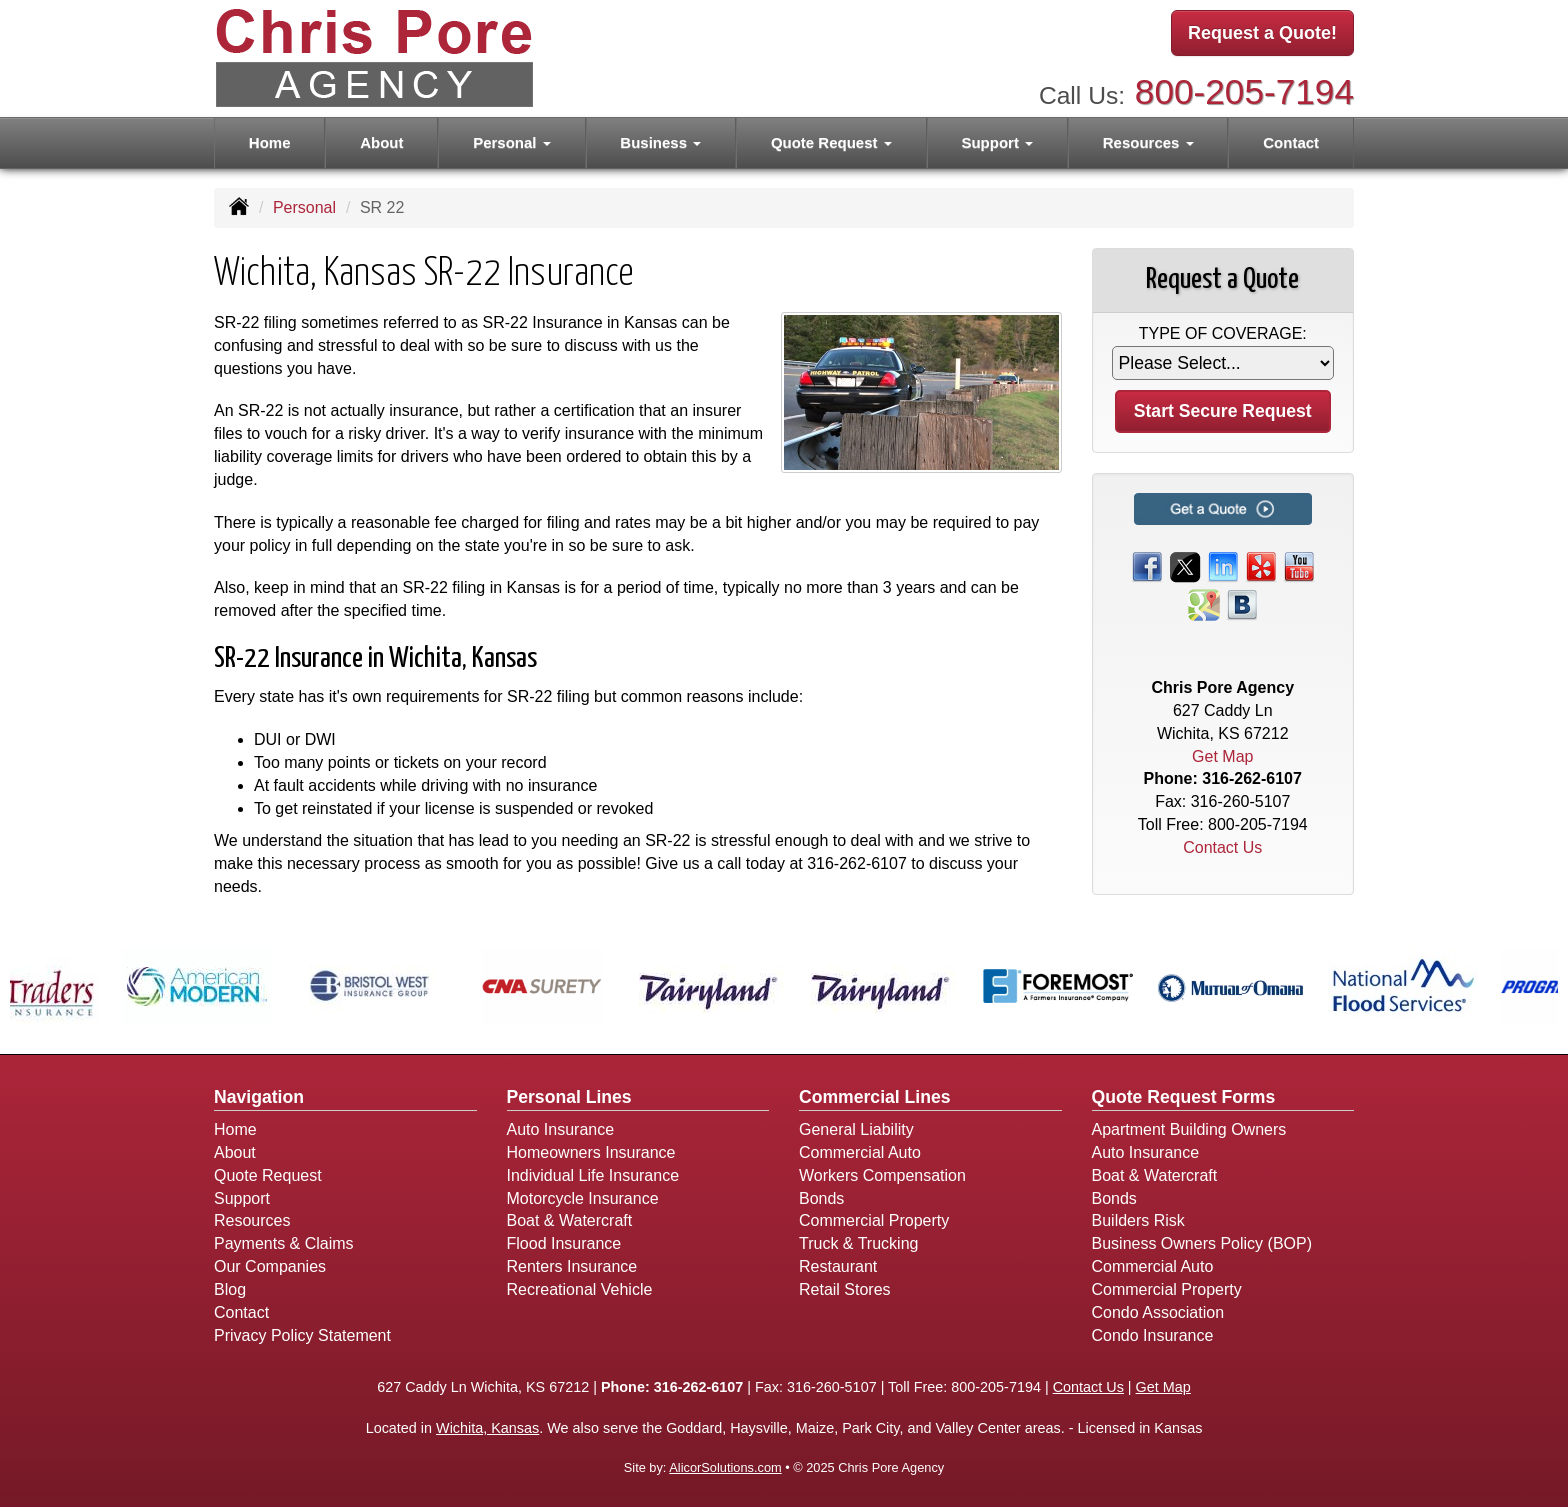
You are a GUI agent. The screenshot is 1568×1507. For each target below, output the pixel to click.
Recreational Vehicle (580, 1289)
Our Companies (270, 1266)
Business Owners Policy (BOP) (1202, 1243)
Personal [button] (512, 141)
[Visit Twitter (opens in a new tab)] (1185, 565)
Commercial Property (874, 1220)
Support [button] (997, 141)
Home (270, 141)
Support (242, 1198)
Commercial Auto (860, 1152)
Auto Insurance (561, 1129)
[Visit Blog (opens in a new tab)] (1242, 603)
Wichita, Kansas (487, 1428)
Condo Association (1158, 1312)
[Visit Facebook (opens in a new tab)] (1147, 565)
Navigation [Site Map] (259, 1097)
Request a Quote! (1262, 33)
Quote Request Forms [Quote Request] (1184, 1097)
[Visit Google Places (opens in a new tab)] (1204, 603)
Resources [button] (1148, 141)
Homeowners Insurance (591, 1152)
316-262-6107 (857, 863)
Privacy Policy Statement (302, 1335)
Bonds (821, 1198)
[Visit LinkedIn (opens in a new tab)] (1223, 565)
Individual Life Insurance (593, 1175)
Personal (304, 207)
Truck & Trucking (858, 1243)
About (381, 141)
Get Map (1222, 756)
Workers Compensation (882, 1175)
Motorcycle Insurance (583, 1198)
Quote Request (268, 1175)
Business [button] (660, 141)
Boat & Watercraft (570, 1220)
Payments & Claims (284, 1243)
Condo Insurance (1153, 1335)
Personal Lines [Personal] (569, 1097)
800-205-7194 (1244, 90)
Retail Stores (845, 1289)
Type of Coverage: (1223, 333)
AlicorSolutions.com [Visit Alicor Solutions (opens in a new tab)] (725, 1467)
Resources (252, 1220)
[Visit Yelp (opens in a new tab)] (1261, 565)
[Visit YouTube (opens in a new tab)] (1299, 565)
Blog (230, 1289)
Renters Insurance (572, 1266)
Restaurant (838, 1266)
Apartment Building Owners (1189, 1129)
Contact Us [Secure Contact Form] (1222, 847)
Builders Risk (1138, 1220)
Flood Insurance (564, 1243)
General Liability (856, 1129)
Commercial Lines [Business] (875, 1097)
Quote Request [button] (831, 141)
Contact (1291, 141)
